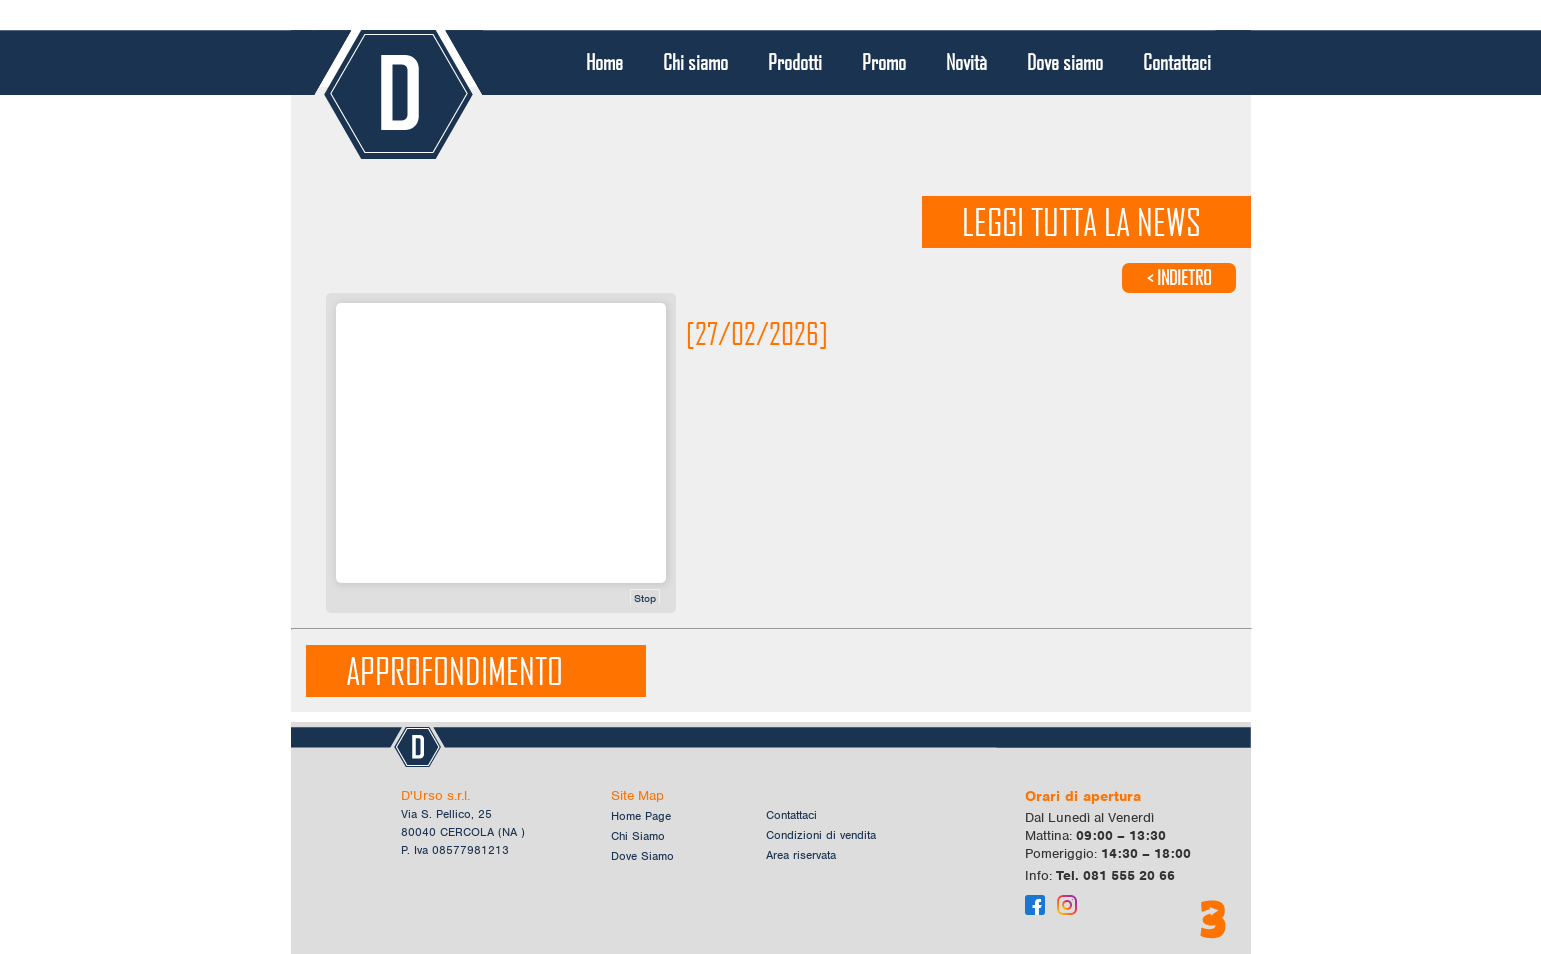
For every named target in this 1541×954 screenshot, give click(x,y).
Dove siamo (1065, 62)
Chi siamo (695, 62)
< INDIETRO (1179, 277)
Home (604, 62)
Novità (966, 62)
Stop (645, 598)
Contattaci (1177, 62)
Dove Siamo (642, 856)
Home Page (641, 816)
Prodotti (795, 62)
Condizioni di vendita (821, 835)
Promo (884, 62)
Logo (398, 94)
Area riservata (801, 855)
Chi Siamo (638, 836)
